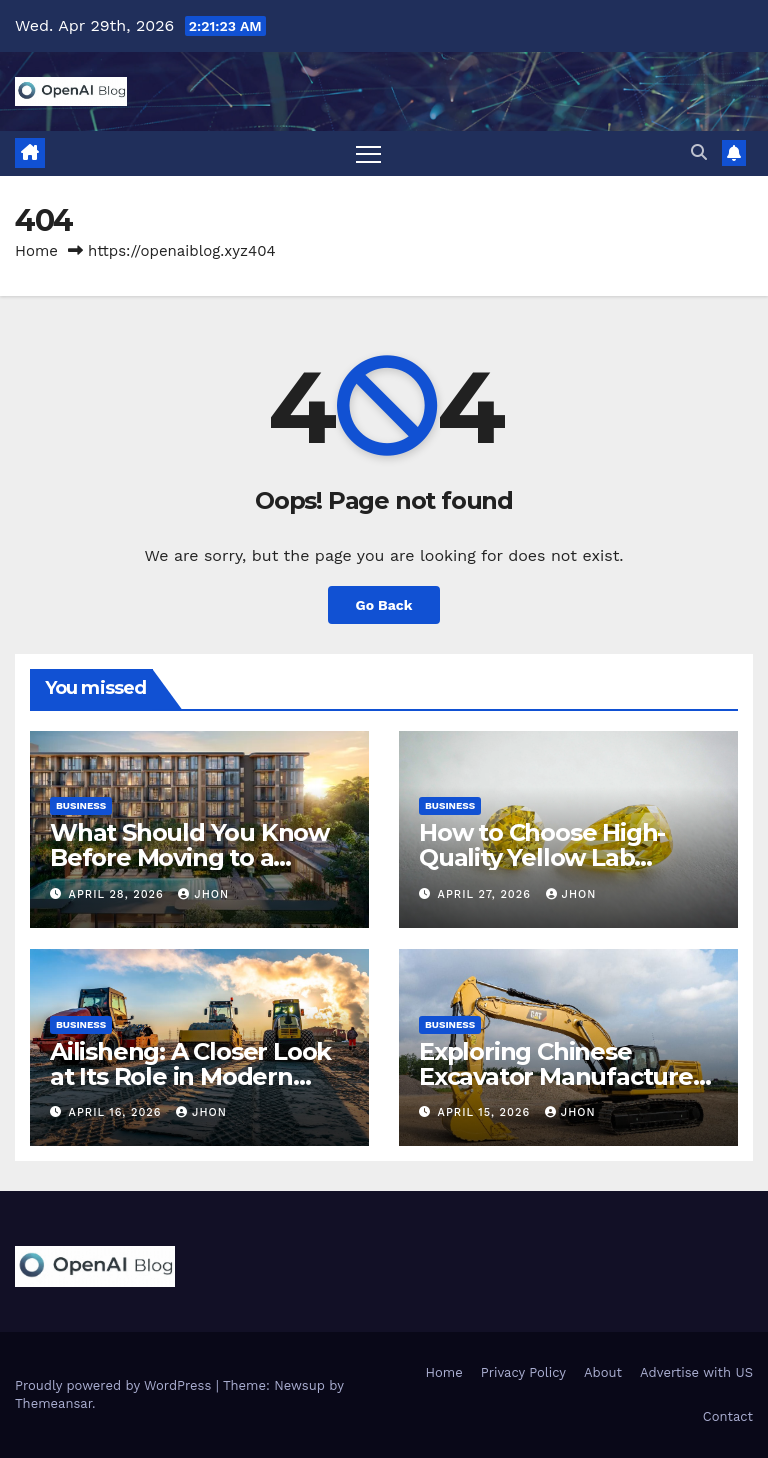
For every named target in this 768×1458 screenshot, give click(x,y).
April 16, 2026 (117, 1112)
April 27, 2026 (487, 894)
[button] (699, 152)
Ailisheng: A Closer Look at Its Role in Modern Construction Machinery (191, 1076)
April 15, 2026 (486, 1112)
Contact (728, 1416)
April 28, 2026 (119, 894)
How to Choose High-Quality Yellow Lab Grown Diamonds (542, 858)
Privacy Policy (523, 1373)
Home (36, 251)
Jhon (203, 894)
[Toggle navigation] (368, 153)
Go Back (384, 605)
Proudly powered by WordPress (115, 1385)
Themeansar (53, 1403)
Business (81, 806)
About (603, 1373)
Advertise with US (696, 1373)
